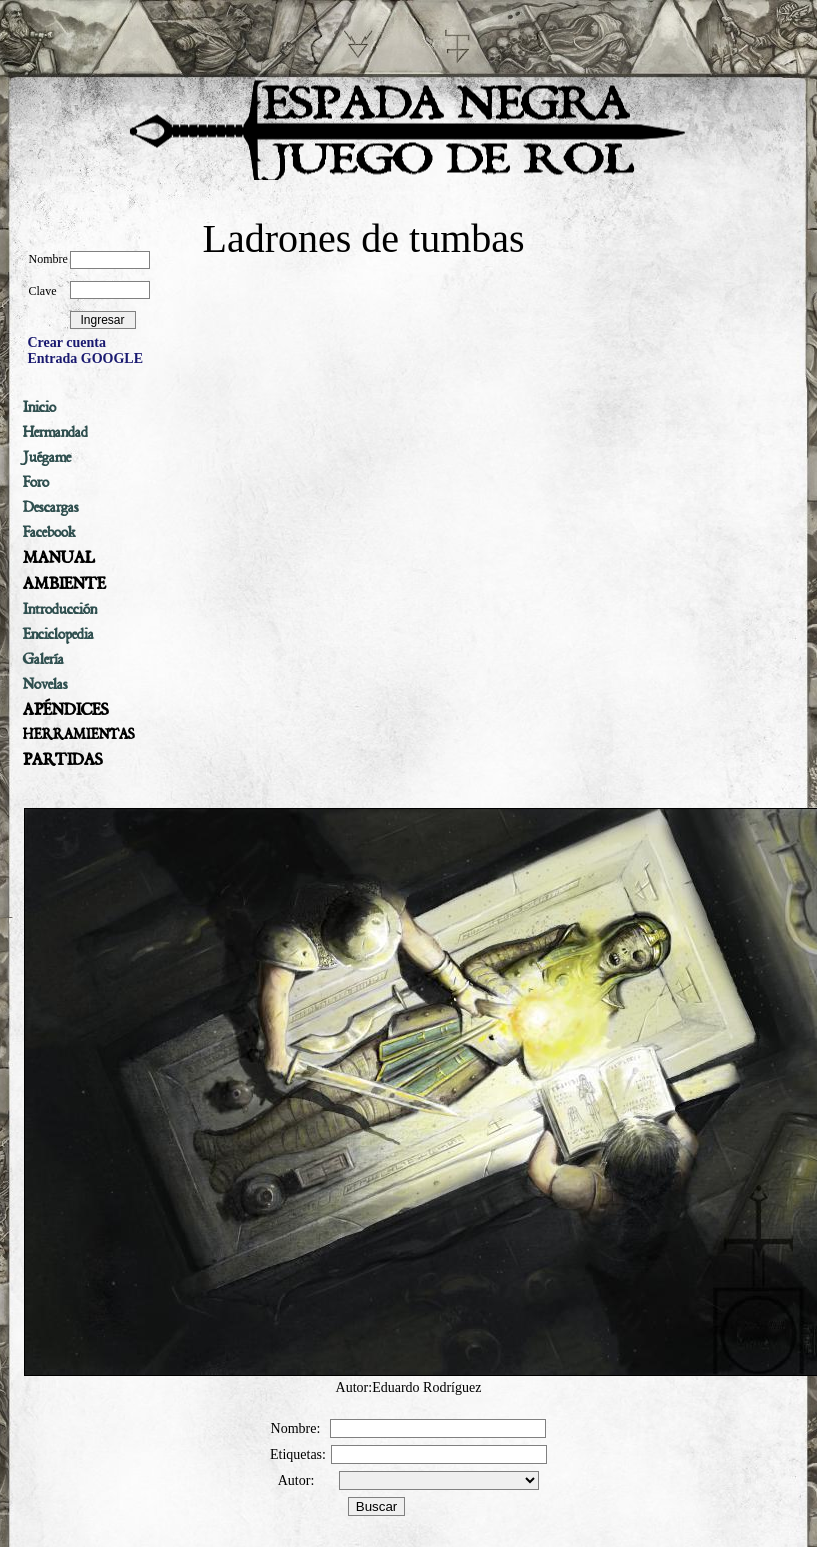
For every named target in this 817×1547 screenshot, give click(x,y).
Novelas (45, 684)
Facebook (49, 532)
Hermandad (55, 432)
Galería (43, 659)
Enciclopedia (58, 634)
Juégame (47, 457)
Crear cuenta (67, 342)
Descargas (51, 507)
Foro (36, 482)
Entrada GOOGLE (86, 358)
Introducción (60, 609)
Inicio (39, 407)
